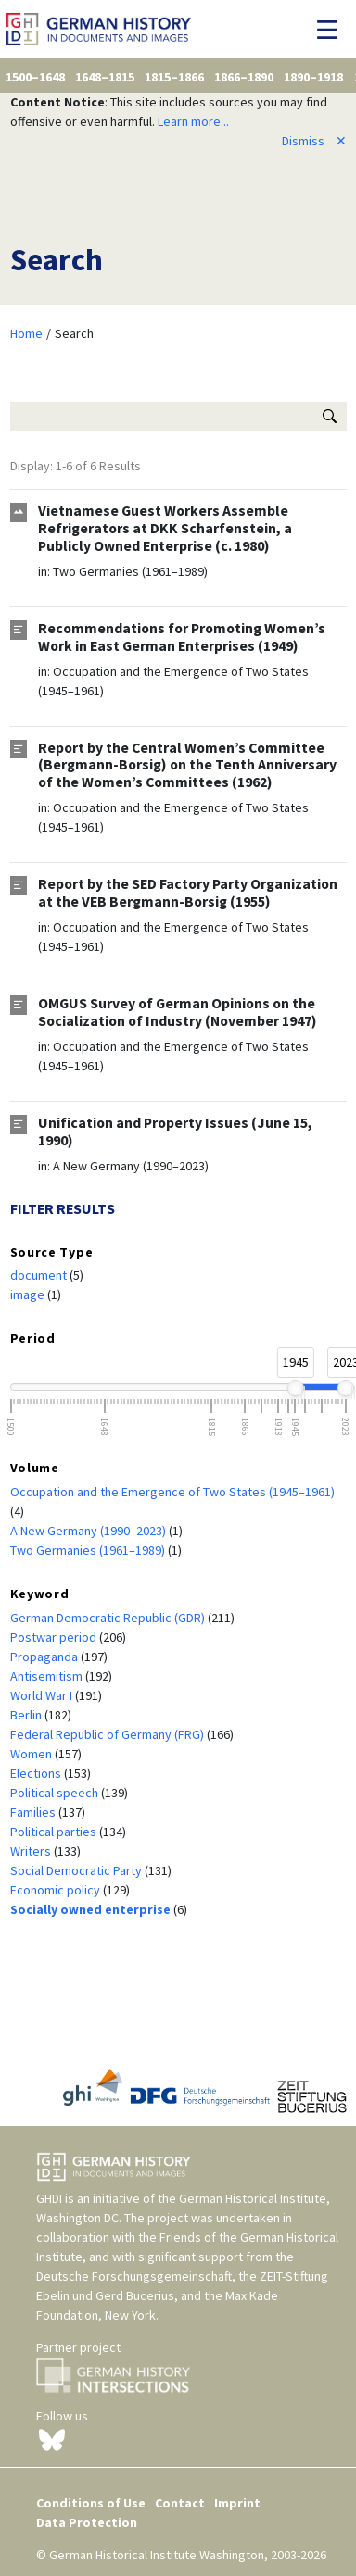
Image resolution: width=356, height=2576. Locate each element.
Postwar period (54, 1637)
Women (32, 1753)
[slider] (294, 1388)
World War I (42, 1695)
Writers (32, 1851)
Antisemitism (47, 1676)
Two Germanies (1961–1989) (130, 571)
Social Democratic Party (77, 1870)
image (28, 1294)
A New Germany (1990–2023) (131, 1165)
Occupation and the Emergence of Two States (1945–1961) (172, 1491)
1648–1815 (104, 77)
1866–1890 (243, 77)
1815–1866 (174, 77)
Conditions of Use (91, 2503)
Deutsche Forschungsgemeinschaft (134, 2276)
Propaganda (45, 1656)
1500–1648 (35, 77)
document (40, 1275)
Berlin (27, 1715)
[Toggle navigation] (332, 30)
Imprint (237, 2503)
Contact (180, 2503)
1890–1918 (313, 77)
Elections (37, 1773)
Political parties (54, 1831)
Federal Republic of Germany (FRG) (108, 1734)
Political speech (55, 1792)
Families (34, 1812)
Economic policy (56, 1890)
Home (26, 333)
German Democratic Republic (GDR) (109, 1617)
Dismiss (314, 140)
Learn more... (193, 121)
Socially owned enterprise (91, 1909)
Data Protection (86, 2522)
